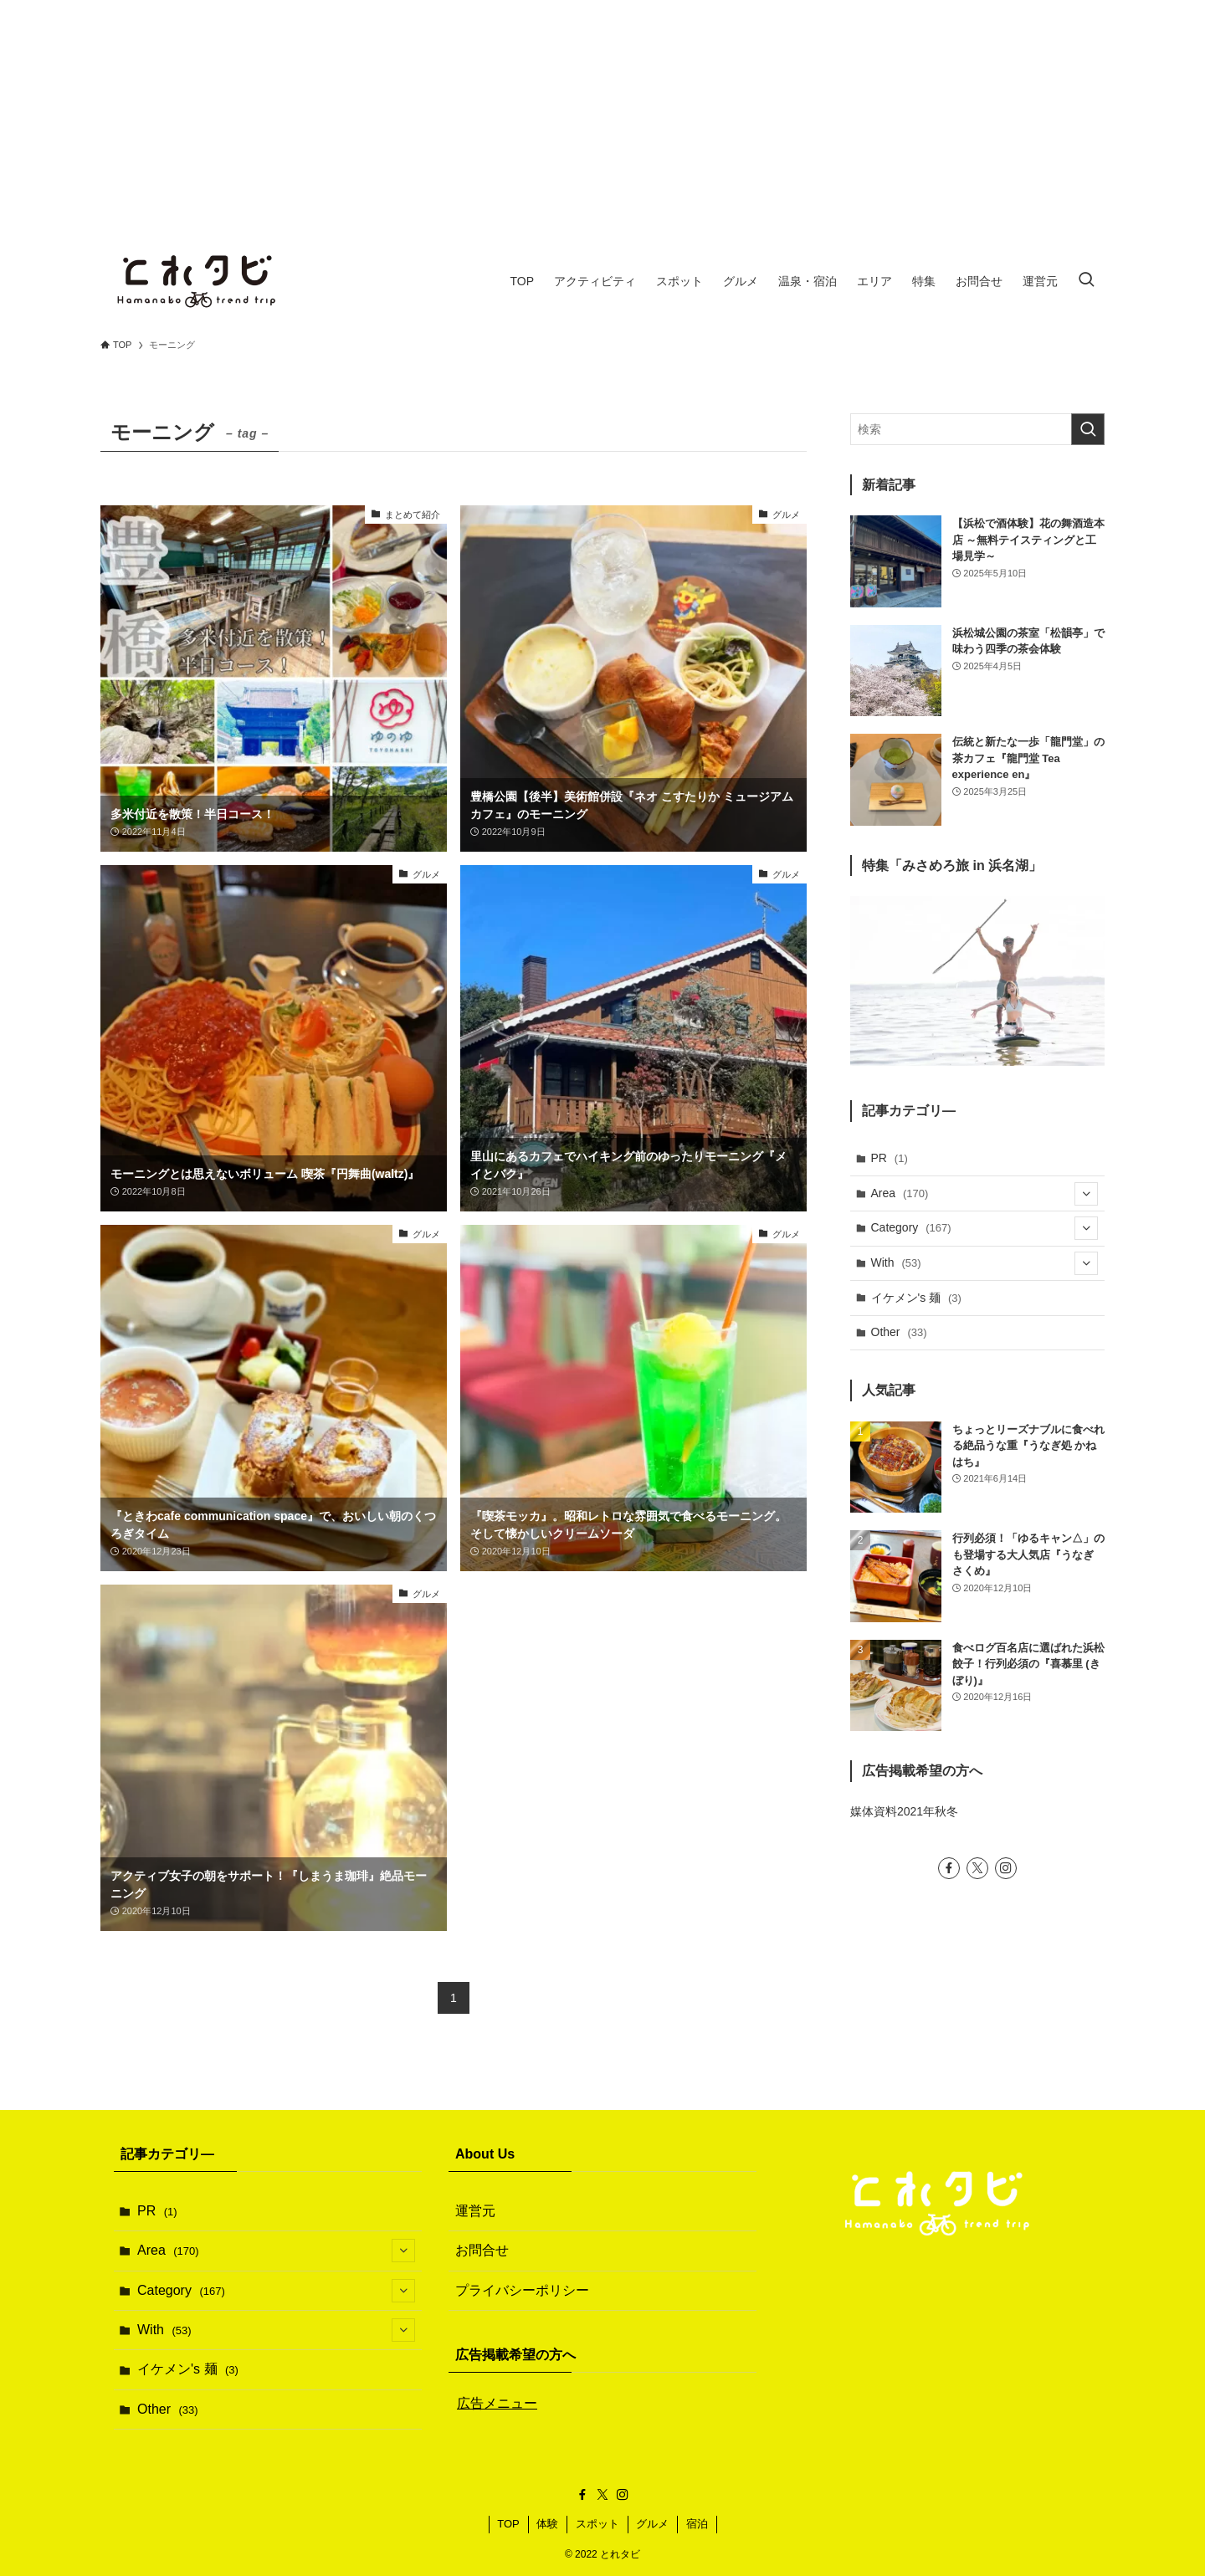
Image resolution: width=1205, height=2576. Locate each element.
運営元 (475, 2211)
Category (985, 1228)
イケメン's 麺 (916, 1297)
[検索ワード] (977, 429)
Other (899, 1332)
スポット (597, 2523)
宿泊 (697, 2523)
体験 (547, 2523)
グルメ (652, 2523)
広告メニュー (497, 2403)
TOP (508, 2523)
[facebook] (949, 1868)
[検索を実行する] (1088, 429)
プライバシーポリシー (522, 2290)
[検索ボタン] (1086, 281)
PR (889, 1158)
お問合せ (482, 2250)
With (985, 1263)
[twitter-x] (977, 1868)
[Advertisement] (602, 117)
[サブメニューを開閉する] (1086, 1194)
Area (985, 1194)
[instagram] (1006, 1868)
